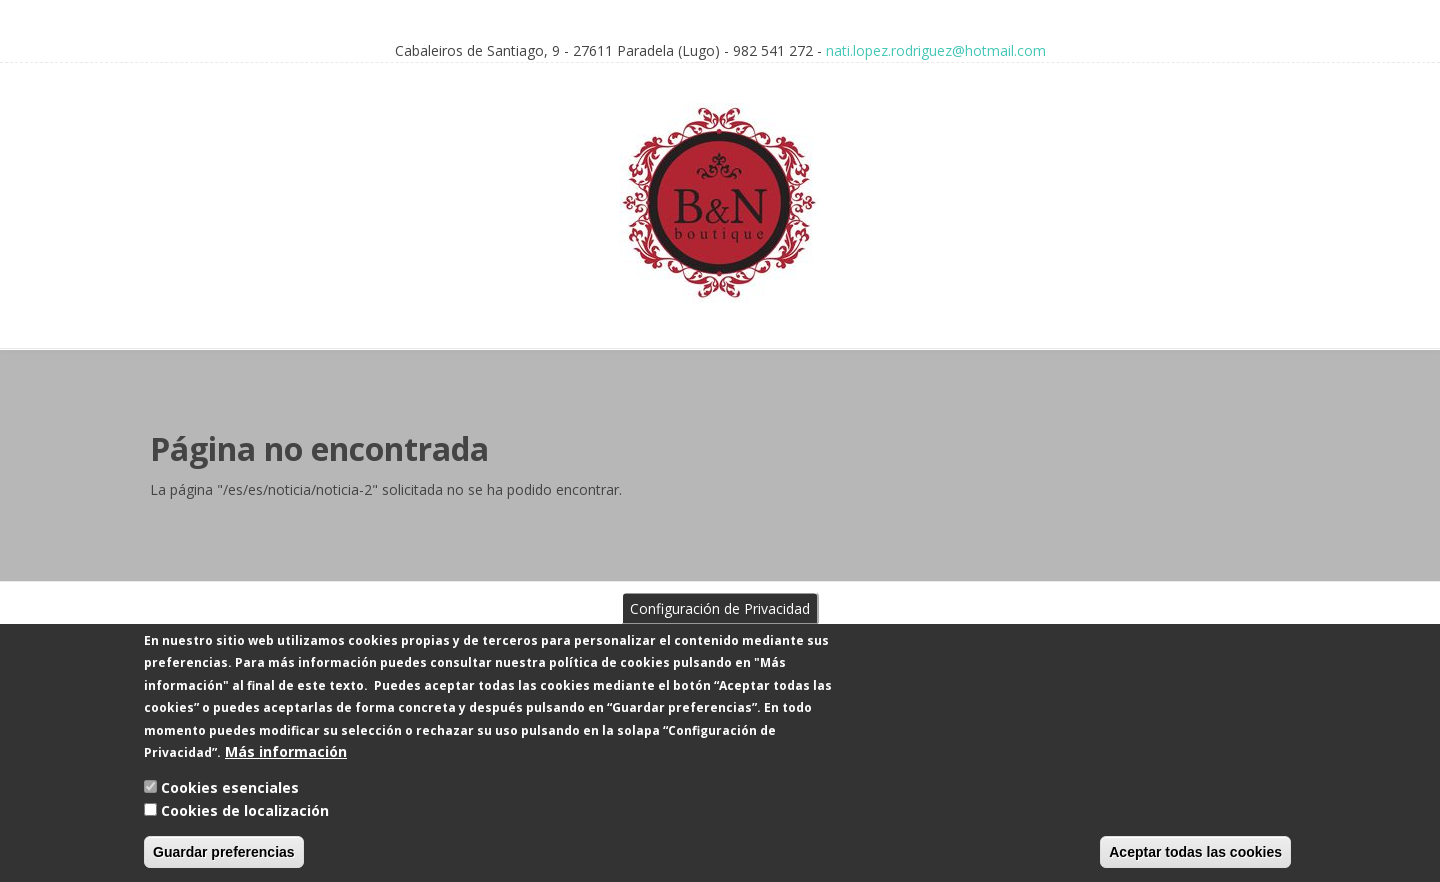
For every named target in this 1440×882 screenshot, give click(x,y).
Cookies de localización (245, 825)
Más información (286, 766)
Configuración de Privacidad (720, 623)
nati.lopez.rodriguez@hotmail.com (936, 50)
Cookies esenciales (230, 803)
